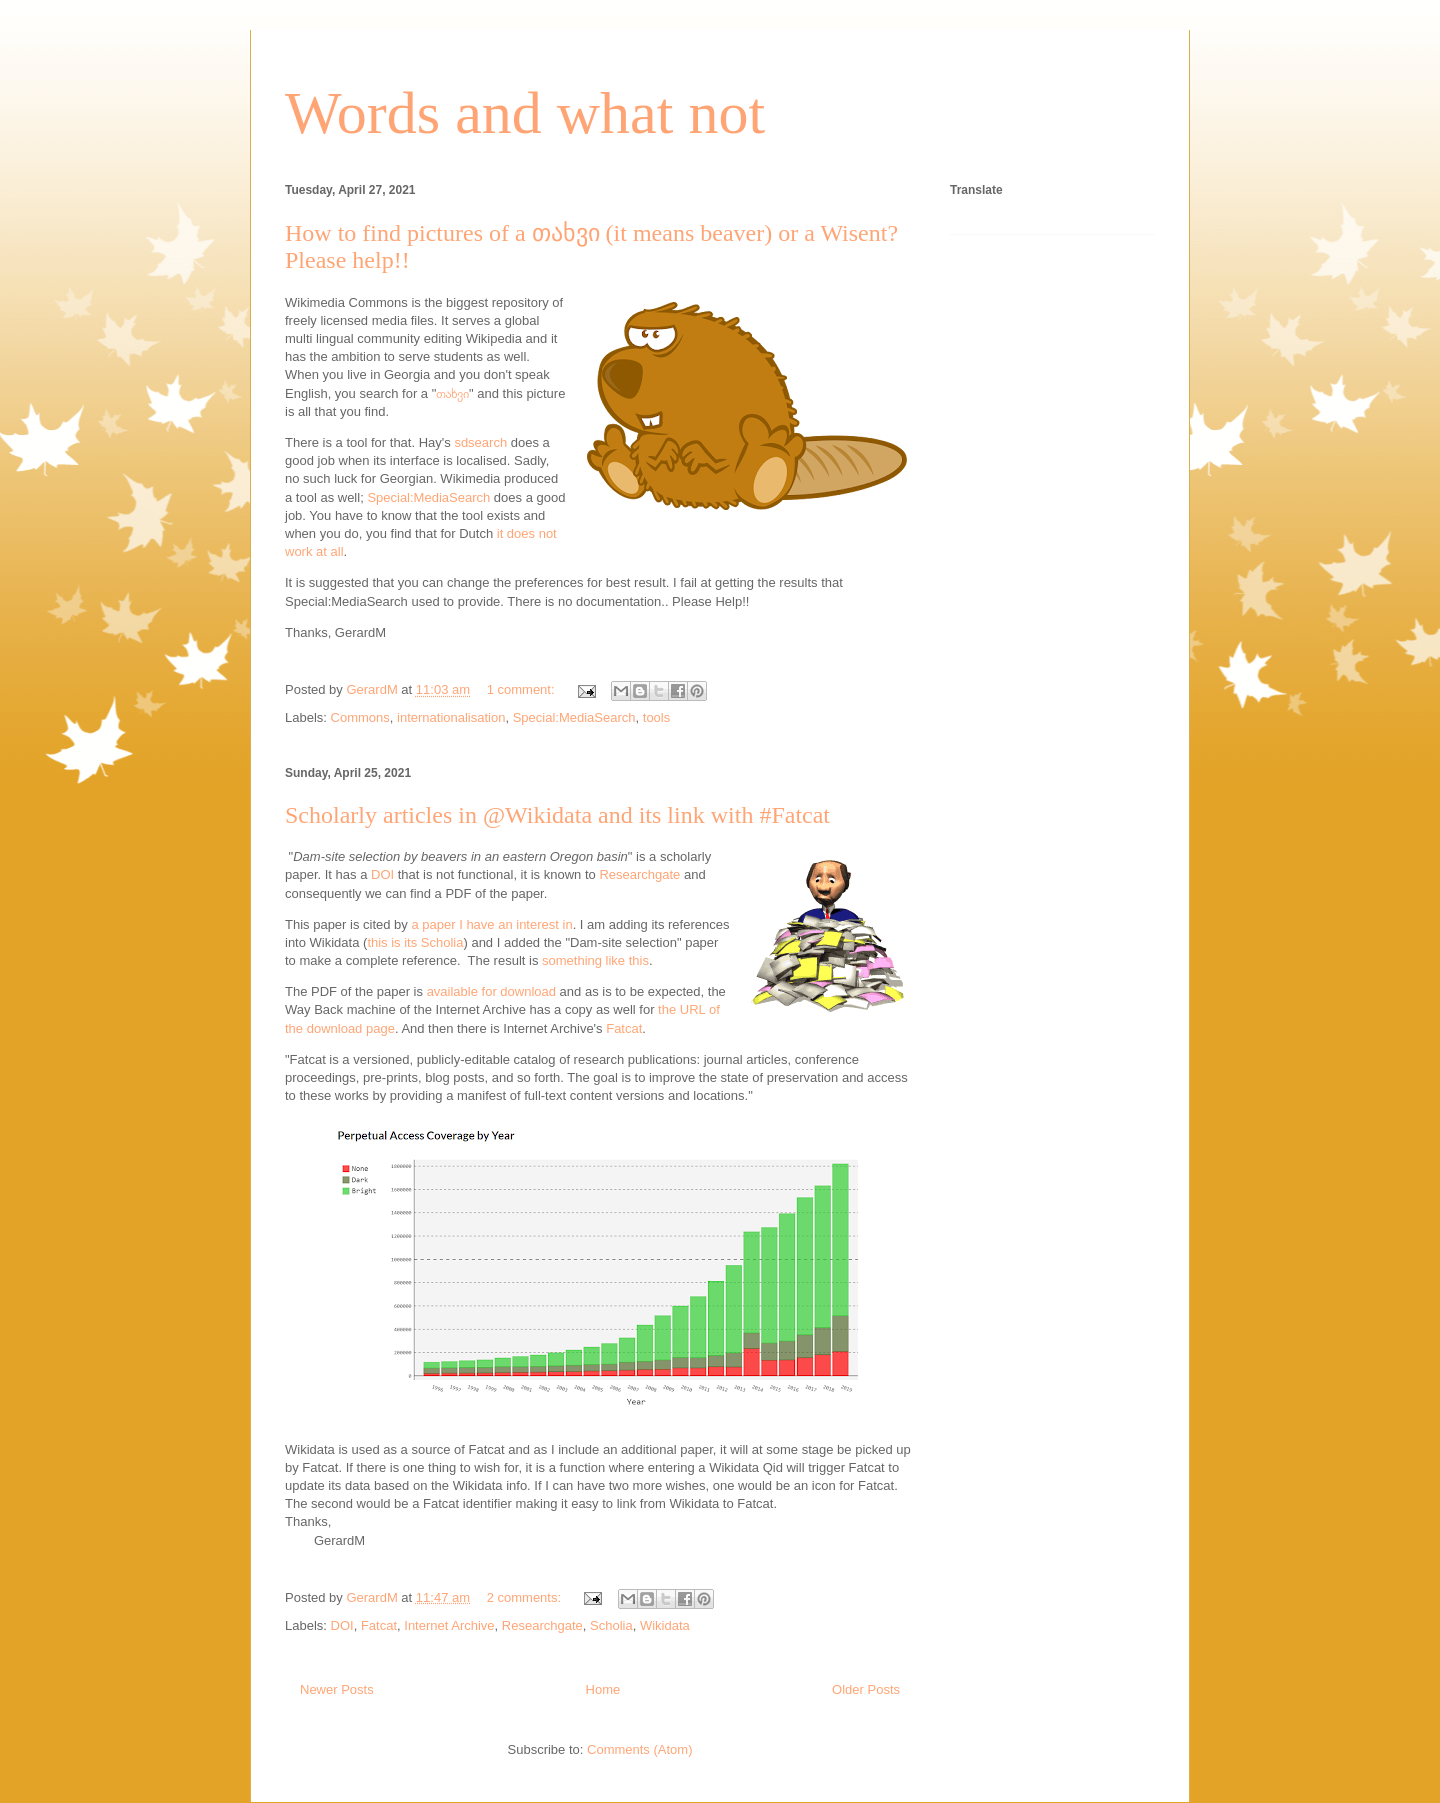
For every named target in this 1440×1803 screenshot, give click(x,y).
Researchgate (639, 874)
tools (656, 717)
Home (603, 1689)
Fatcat (624, 1028)
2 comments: (526, 1597)
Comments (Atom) (639, 1749)
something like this (595, 960)
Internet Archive (449, 1625)
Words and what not (525, 113)
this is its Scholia (415, 942)
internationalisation (451, 717)
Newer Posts (337, 1689)
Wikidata (665, 1625)
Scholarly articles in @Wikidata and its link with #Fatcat (557, 815)
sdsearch (480, 442)
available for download (491, 991)
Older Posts (866, 1689)
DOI (382, 874)
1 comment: (523, 689)
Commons (360, 717)
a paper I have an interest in (491, 924)
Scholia (611, 1625)
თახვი (452, 393)
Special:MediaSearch (428, 497)
